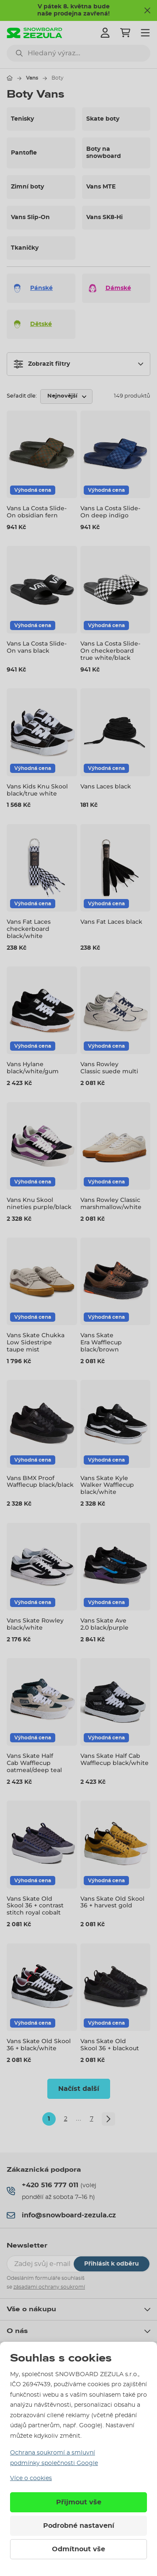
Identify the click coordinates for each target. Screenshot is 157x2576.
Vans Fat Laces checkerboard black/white (29, 929)
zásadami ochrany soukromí (49, 2286)
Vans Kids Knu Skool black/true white (37, 790)
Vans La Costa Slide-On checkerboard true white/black (110, 650)
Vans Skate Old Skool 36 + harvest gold (112, 1902)
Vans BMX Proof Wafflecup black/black (40, 1481)
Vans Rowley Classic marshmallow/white (111, 1203)
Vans (32, 77)
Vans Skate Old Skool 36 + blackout (109, 2044)
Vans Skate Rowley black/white (35, 1624)
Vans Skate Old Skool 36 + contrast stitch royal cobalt (35, 1906)
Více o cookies (31, 2478)
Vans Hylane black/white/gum (33, 1067)
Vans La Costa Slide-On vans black (37, 647)
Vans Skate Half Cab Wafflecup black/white (114, 1759)
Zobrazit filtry (42, 364)
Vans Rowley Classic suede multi (109, 1067)
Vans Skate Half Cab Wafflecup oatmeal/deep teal (34, 1763)
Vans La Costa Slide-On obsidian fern (37, 511)
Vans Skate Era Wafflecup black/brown (101, 1342)
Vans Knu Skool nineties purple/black (39, 1203)
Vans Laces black (105, 786)
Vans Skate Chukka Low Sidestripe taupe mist (35, 1342)
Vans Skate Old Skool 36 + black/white (39, 2044)
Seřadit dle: (22, 396)
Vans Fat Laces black (111, 921)
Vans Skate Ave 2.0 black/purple (104, 1624)
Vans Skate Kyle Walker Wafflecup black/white (107, 1485)
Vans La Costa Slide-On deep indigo (110, 511)
